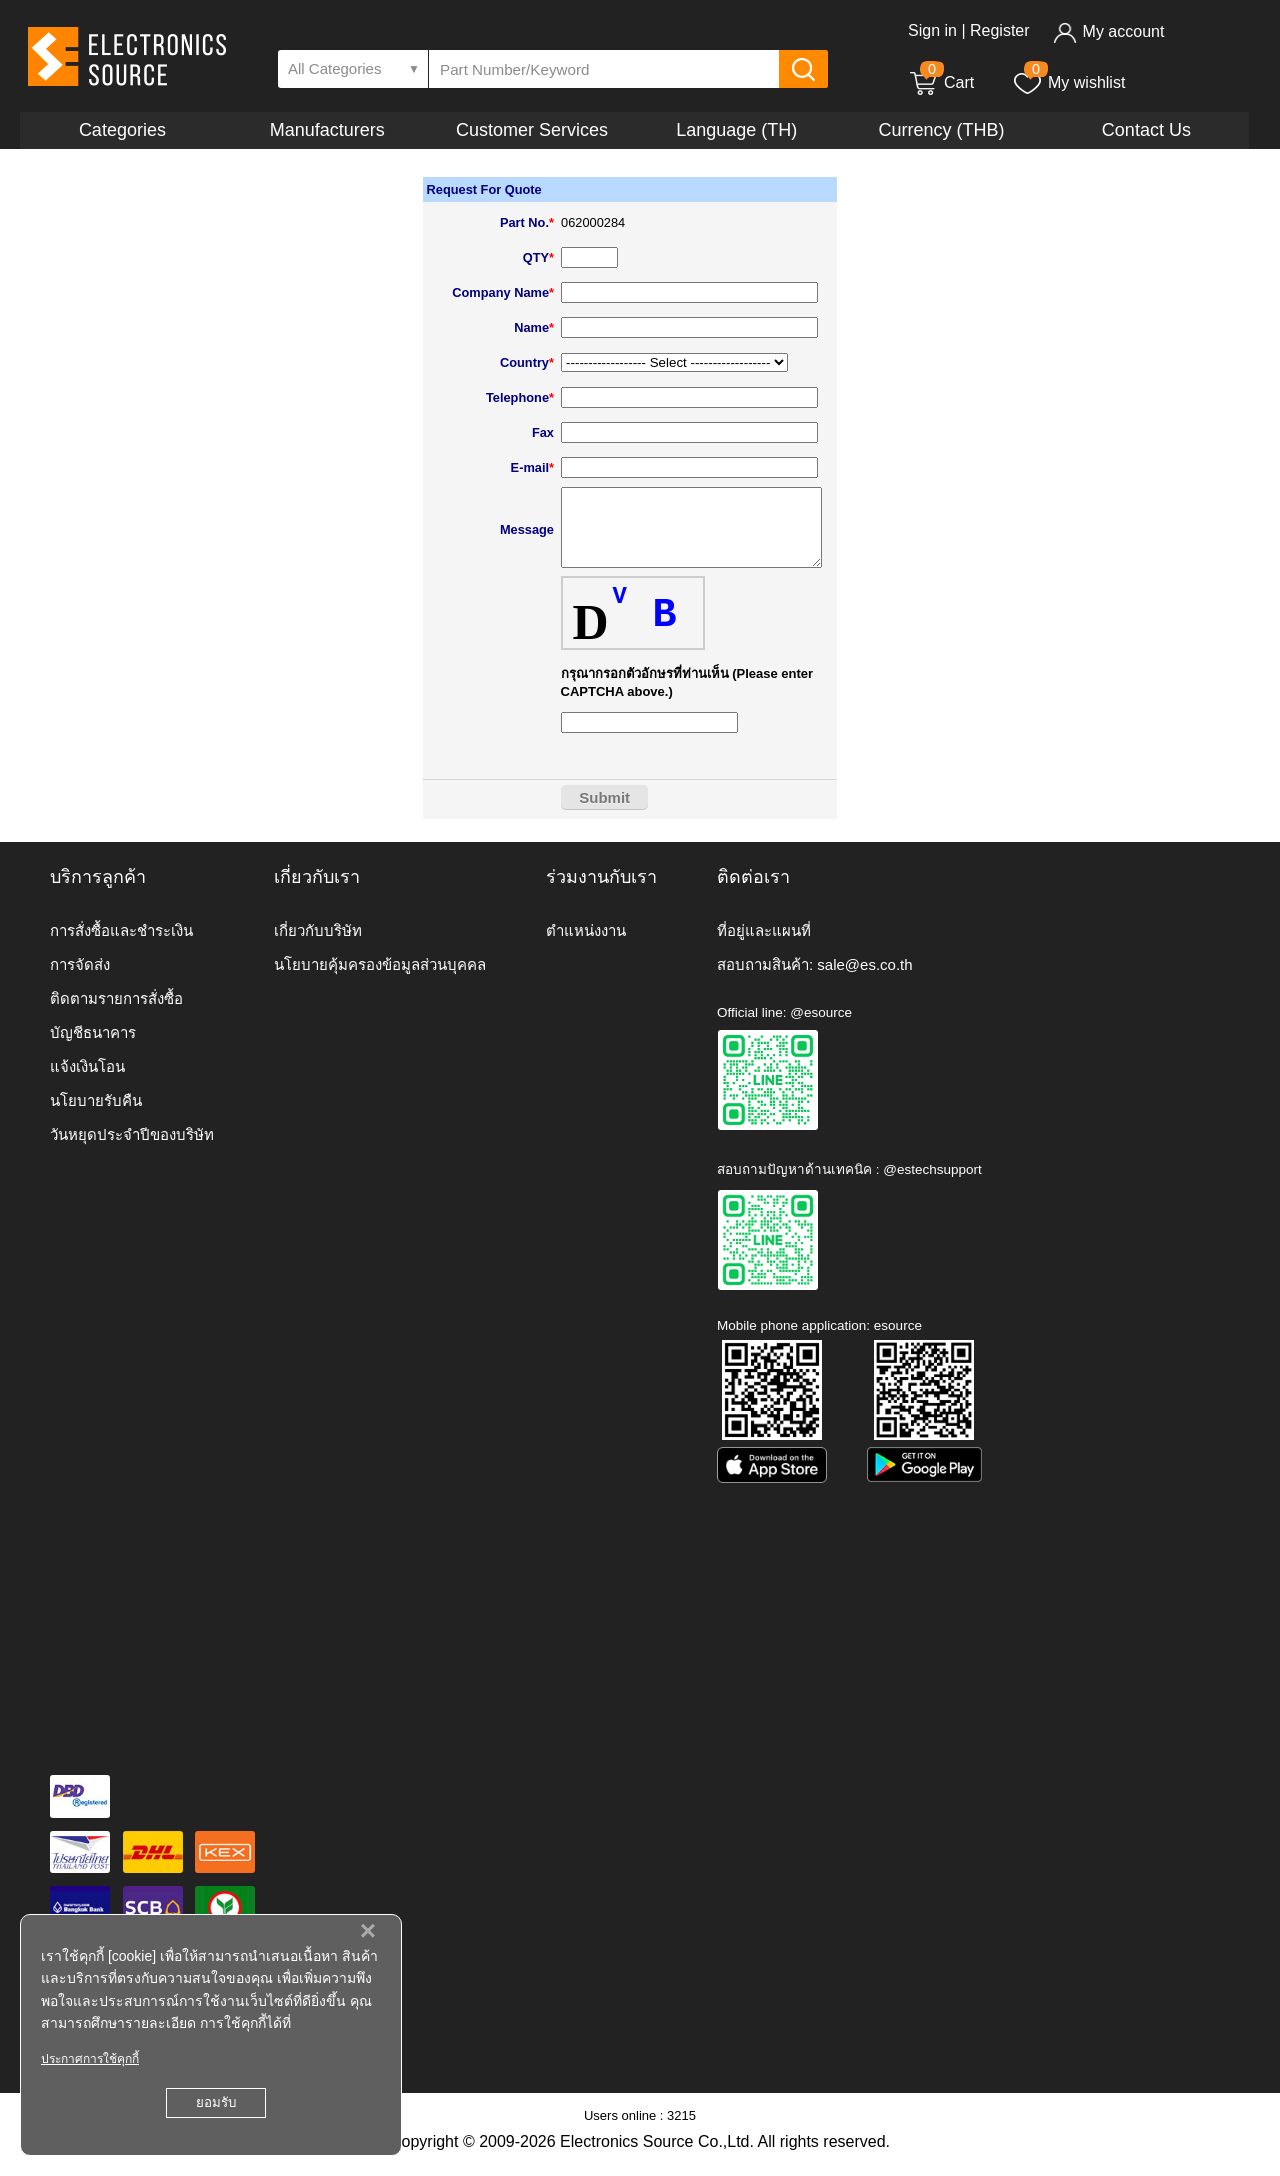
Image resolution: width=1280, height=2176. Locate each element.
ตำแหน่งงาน (586, 945)
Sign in (932, 30)
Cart (941, 82)
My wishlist (1068, 82)
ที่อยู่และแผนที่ (764, 945)
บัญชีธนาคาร (93, 1047)
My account (1108, 31)
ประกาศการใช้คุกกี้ (90, 2059)
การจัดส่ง (80, 979)
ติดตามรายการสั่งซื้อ (116, 1013)
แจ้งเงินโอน (87, 1081)
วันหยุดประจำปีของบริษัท (132, 1149)
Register (1000, 30)
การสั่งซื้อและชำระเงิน (121, 945)
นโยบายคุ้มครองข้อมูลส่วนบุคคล (380, 979)
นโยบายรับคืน (96, 1115)
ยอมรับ (216, 2102)
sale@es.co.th (864, 979)
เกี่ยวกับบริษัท (318, 945)
